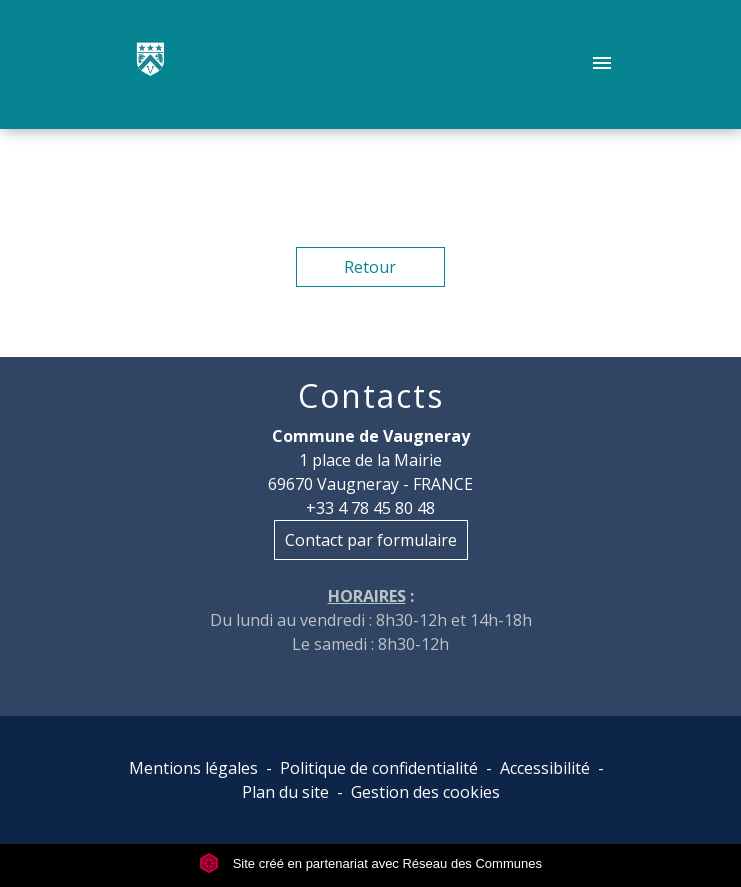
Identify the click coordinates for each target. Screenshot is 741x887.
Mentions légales (193, 768)
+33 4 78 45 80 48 (370, 508)
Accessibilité (545, 768)
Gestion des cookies (425, 792)
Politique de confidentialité (379, 768)
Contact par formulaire (371, 540)
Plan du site (285, 792)
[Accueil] (151, 65)
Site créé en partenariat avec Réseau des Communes (370, 863)
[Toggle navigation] (602, 65)
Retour (370, 267)
